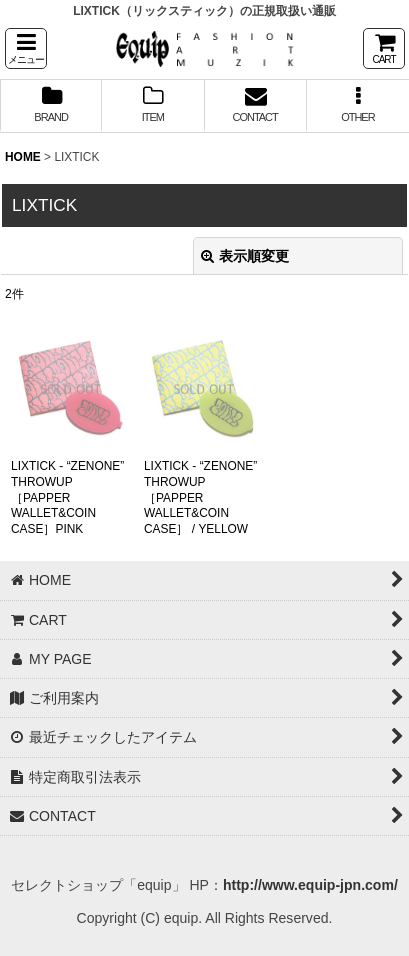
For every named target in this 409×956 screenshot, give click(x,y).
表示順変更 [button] (245, 256)
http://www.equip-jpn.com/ (310, 885)
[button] (26, 48)
